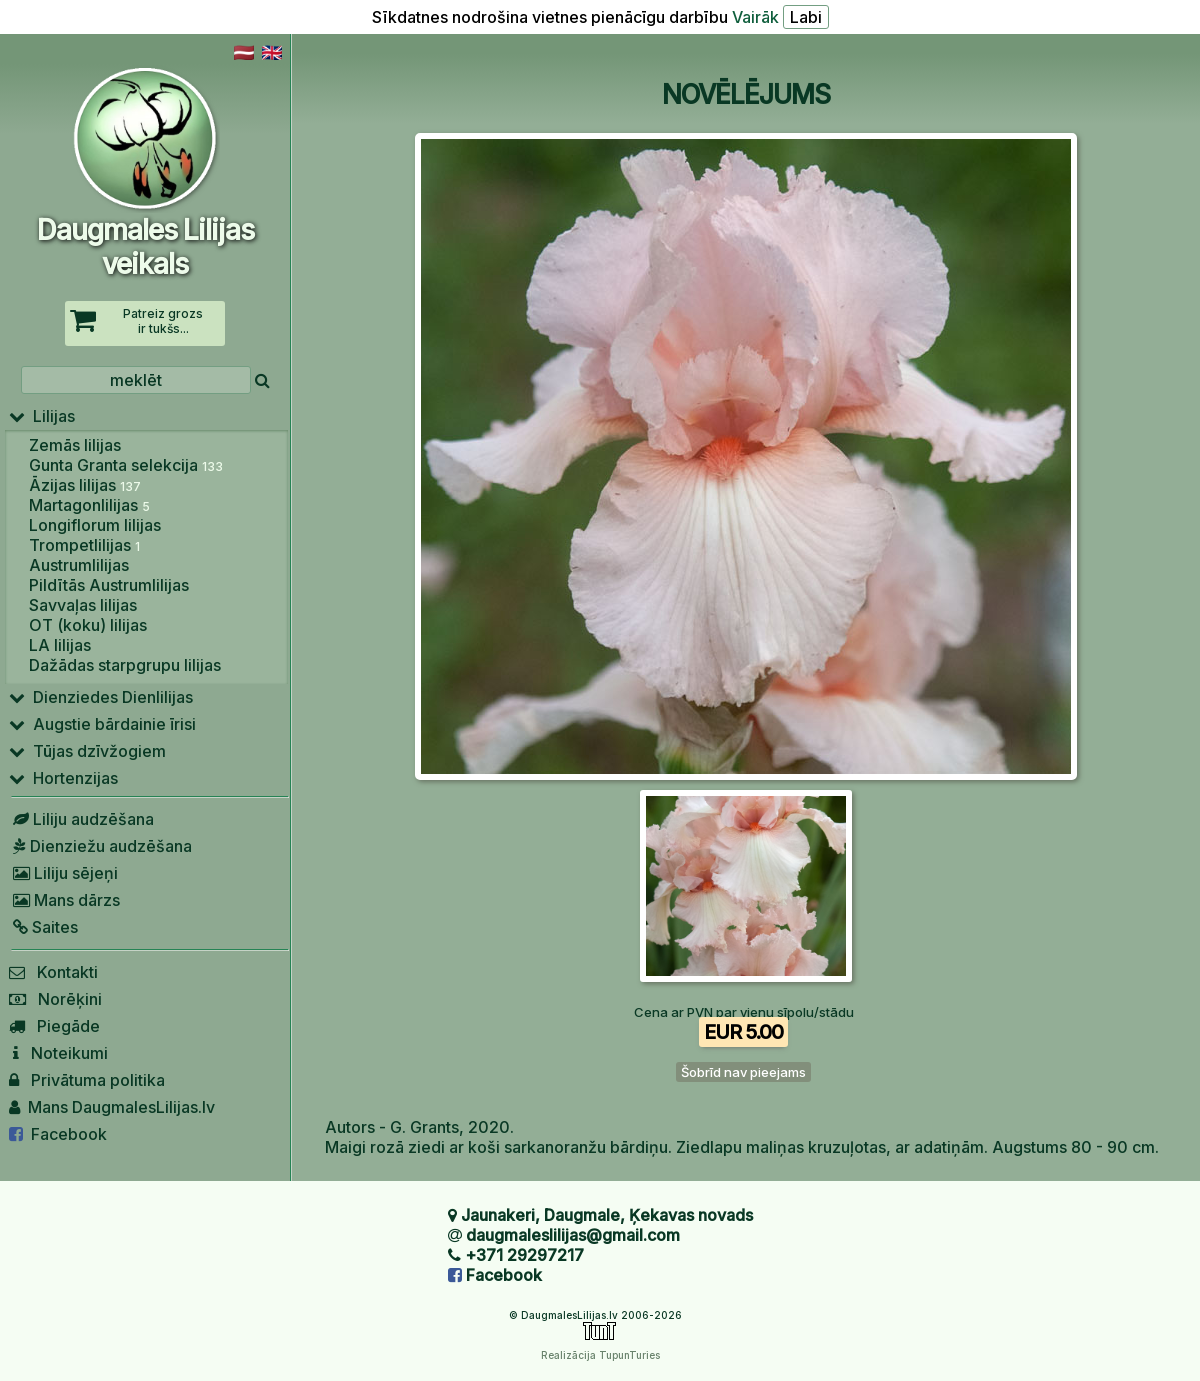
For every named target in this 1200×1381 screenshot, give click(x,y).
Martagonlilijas (89, 505)
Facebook (58, 1134)
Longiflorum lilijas (95, 525)
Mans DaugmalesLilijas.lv (112, 1107)
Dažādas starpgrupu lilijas (125, 665)
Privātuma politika (87, 1080)
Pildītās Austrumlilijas (109, 585)
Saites (43, 927)
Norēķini (55, 999)
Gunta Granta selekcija (126, 465)
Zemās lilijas (75, 445)
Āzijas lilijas (85, 485)
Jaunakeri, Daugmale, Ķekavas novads (607, 1215)
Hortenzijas (63, 778)
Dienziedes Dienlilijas (101, 697)
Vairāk (755, 17)
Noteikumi (58, 1053)
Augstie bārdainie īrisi (102, 724)
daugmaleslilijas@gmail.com (573, 1235)
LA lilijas (60, 645)
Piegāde (54, 1026)
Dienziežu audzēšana (100, 846)
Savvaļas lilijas (83, 605)
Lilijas (42, 416)
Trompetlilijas (84, 545)
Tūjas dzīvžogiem (87, 751)
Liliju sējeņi (63, 873)
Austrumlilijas (79, 565)
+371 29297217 (524, 1255)
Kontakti (53, 972)
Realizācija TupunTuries (600, 1355)
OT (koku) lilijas (88, 625)
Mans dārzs (64, 900)
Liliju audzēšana (81, 819)
